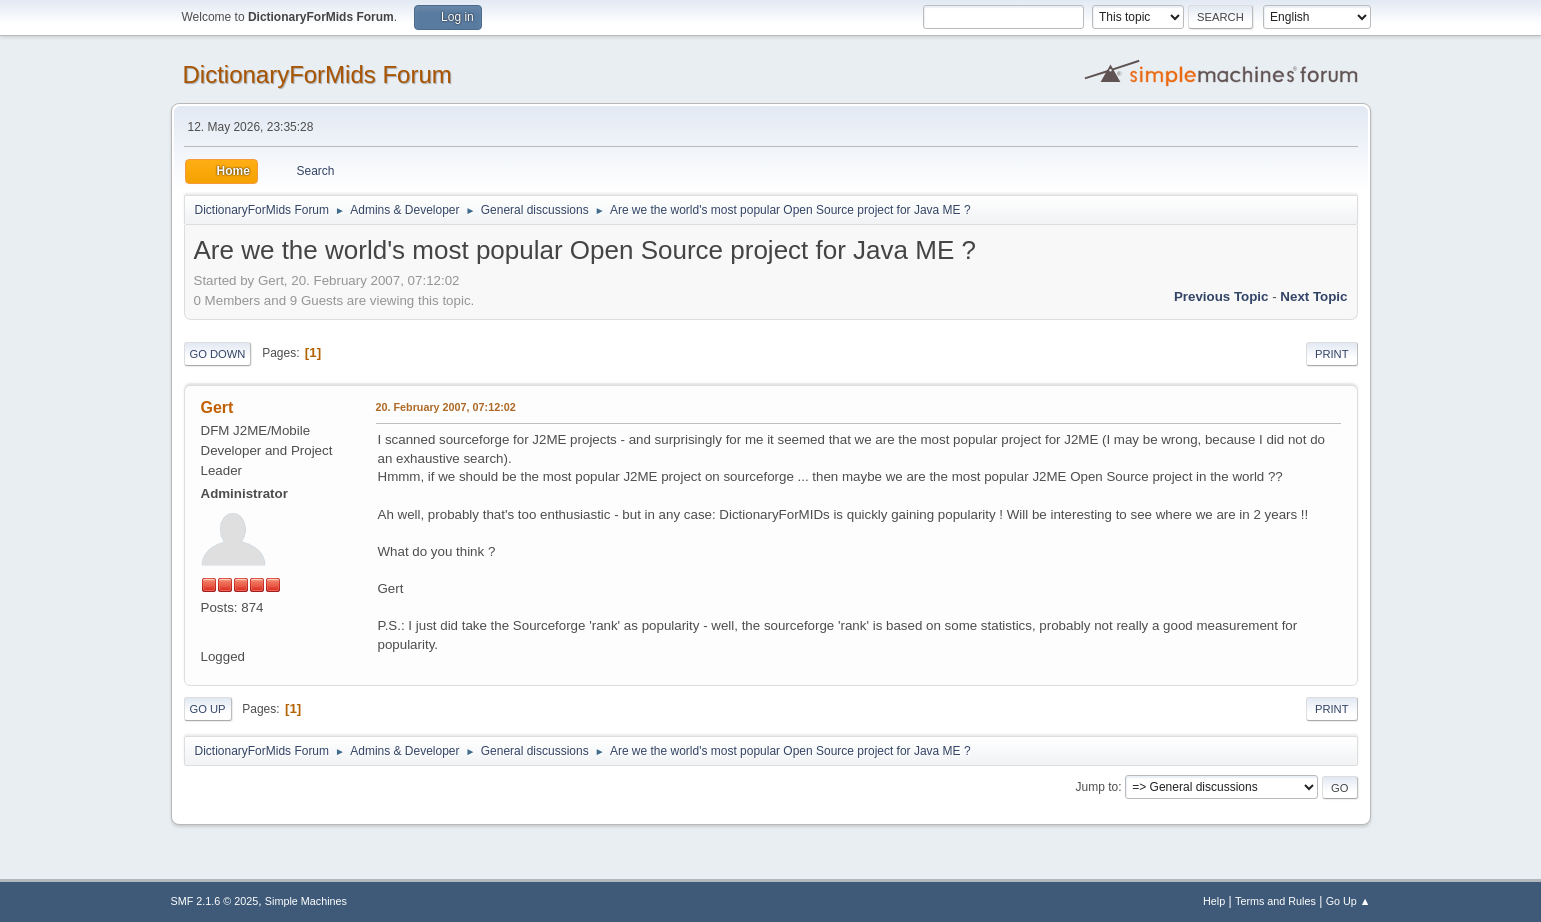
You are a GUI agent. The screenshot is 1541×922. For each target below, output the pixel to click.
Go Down (218, 354)
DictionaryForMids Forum (317, 74)
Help (1214, 901)
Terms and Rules (1275, 901)
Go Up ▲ (1348, 901)
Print (1332, 354)
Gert (217, 407)
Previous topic (1221, 296)
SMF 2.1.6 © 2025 (215, 901)
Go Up (208, 709)
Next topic (1313, 296)
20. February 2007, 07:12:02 (446, 407)
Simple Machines (306, 901)
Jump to (1097, 787)
